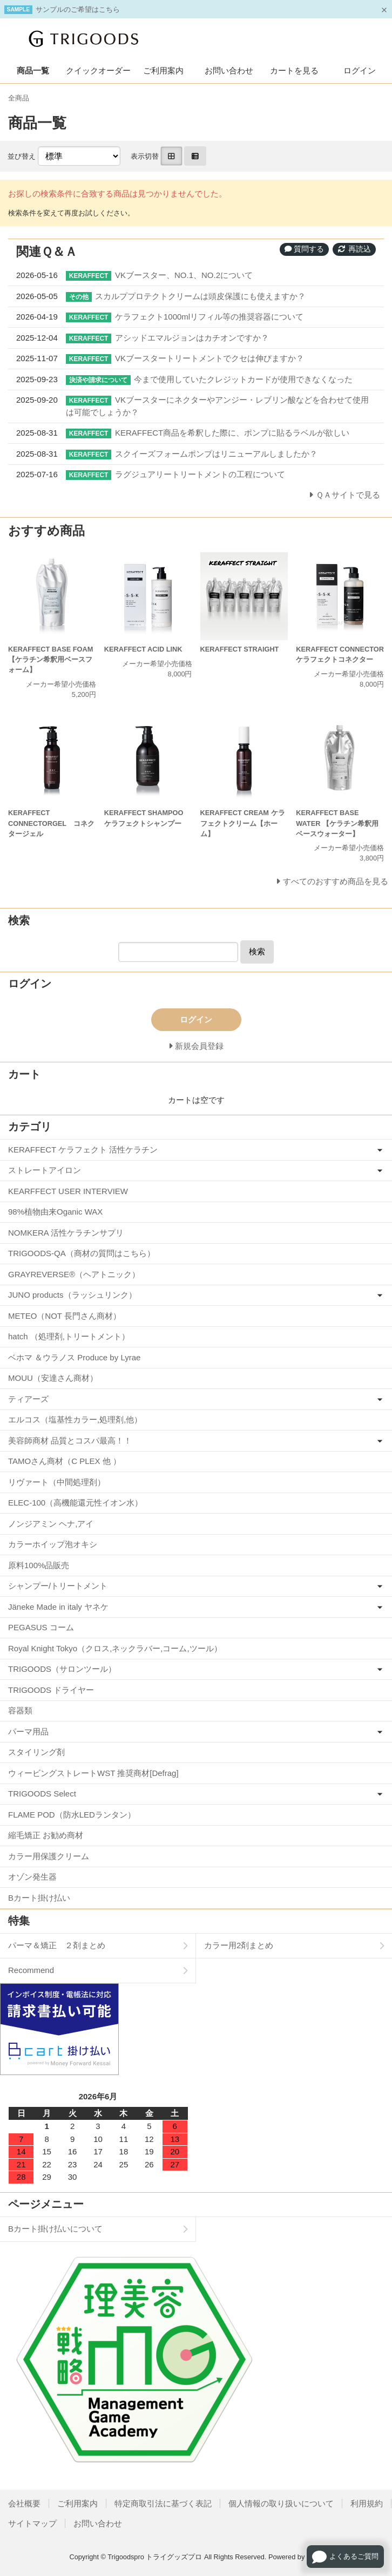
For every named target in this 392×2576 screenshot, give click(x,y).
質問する (305, 249)
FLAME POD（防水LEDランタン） (72, 1814)
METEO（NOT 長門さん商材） (64, 1315)
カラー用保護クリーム (48, 1856)
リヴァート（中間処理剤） (56, 1482)
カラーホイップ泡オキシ (52, 1544)
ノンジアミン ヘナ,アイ (50, 1523)
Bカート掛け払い (39, 1897)
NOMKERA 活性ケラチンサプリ (66, 1232)
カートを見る (294, 70)
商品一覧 (33, 70)
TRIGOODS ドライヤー (51, 1689)
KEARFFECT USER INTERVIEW (68, 1191)
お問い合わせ (229, 70)
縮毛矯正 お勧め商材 (45, 1835)
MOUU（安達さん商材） (53, 1377)
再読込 (354, 249)
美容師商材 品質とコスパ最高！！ (70, 1440)
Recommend (31, 1970)
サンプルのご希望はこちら (78, 9)
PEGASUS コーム (41, 1627)
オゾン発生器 (32, 1876)
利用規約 (366, 2503)
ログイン (359, 70)
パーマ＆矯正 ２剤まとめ (56, 1945)
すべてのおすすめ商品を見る (335, 881)
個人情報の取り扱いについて (281, 2503)
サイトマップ (32, 2523)
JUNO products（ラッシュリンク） (72, 1294)
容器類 (20, 1710)
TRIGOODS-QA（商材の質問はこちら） (81, 1253)
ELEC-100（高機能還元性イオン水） (75, 1502)
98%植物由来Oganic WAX (55, 1211)
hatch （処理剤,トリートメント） (69, 1336)
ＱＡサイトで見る (348, 494)
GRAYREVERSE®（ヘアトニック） (74, 1274)
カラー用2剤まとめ (238, 1945)
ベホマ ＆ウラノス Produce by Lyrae (74, 1357)
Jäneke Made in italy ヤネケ (58, 1606)
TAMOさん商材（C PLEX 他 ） (64, 1461)
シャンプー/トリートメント (57, 1585)
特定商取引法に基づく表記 (163, 2503)
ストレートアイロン (44, 1170)
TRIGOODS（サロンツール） (62, 1668)
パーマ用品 (28, 1731)
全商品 (18, 98)
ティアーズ (28, 1399)
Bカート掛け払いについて (55, 2228)
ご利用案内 (163, 70)
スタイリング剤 (36, 1752)
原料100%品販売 (38, 1565)
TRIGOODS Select (42, 1793)
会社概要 (24, 2503)
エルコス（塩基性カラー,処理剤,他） (75, 1419)
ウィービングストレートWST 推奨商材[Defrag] (93, 1773)
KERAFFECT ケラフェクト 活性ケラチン (83, 1149)
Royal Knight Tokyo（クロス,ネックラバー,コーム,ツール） (115, 1648)
